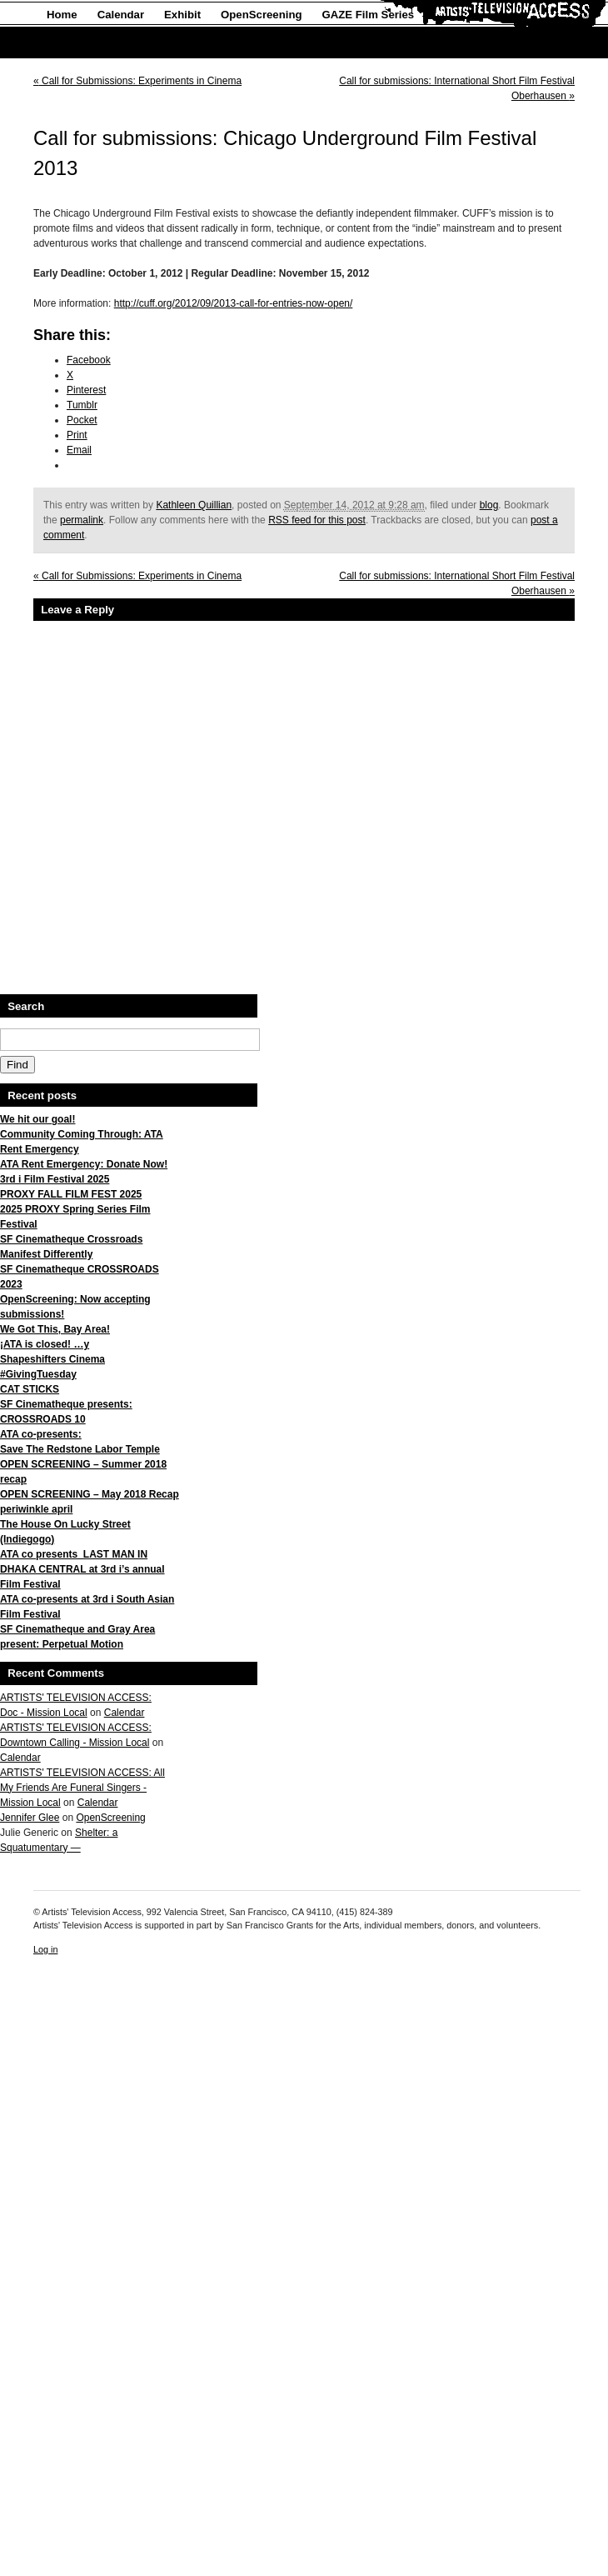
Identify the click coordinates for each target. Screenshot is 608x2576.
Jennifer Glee (29, 1817)
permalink (81, 520)
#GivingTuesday (38, 1374)
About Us (71, 43)
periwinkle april (36, 1509)
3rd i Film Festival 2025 (54, 1179)
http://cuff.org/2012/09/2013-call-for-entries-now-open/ (233, 303)
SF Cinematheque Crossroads (71, 1239)
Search (25, 1006)
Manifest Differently (46, 1254)
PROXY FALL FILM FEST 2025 (71, 1194)
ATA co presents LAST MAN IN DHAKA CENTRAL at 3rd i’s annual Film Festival (82, 1569)
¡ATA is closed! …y (44, 1344)
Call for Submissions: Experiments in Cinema (137, 81)
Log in (45, 1949)
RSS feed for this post (317, 520)
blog (489, 505)
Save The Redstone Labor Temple (80, 1449)
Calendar (120, 14)
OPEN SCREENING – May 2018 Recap (89, 1494)
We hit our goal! (37, 1119)
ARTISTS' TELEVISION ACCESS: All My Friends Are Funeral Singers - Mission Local (82, 1787)
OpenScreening (261, 14)
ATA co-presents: (41, 1434)
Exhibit (182, 14)
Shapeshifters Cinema (52, 1359)
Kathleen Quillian (194, 505)
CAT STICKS (29, 1389)
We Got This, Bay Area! (55, 1329)
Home (62, 14)
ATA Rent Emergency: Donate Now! (83, 1164)
